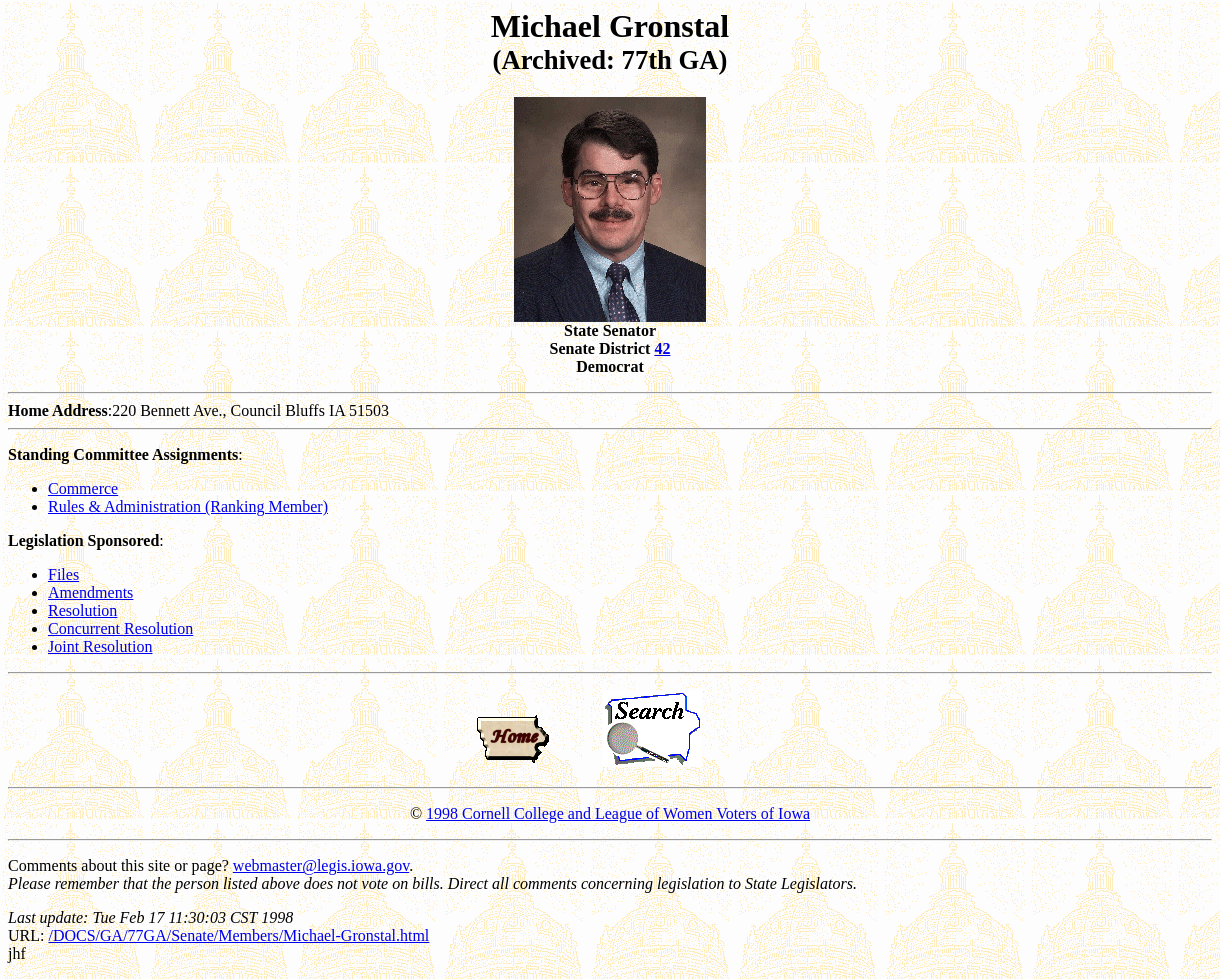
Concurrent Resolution (120, 628)
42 (662, 348)
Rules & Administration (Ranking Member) (188, 506)
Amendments (90, 592)
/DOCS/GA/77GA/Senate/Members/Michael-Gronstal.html (238, 935)
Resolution (82, 610)
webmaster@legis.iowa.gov (321, 865)
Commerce (83, 488)
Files (63, 574)
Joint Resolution (100, 646)
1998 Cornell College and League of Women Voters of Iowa (618, 813)
